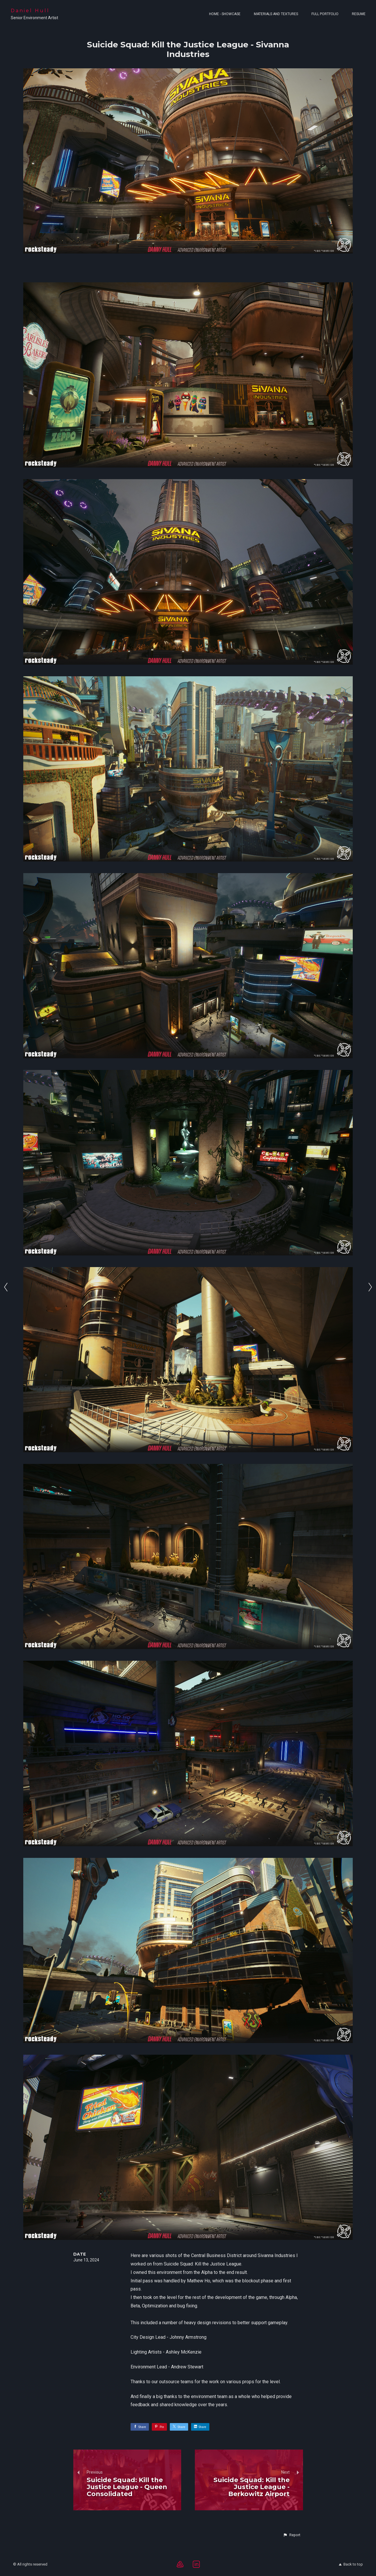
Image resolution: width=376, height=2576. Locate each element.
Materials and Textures (276, 14)
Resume (359, 14)
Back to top (351, 2564)
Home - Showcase (224, 14)
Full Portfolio (324, 14)
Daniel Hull (30, 10)
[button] (292, 2535)
